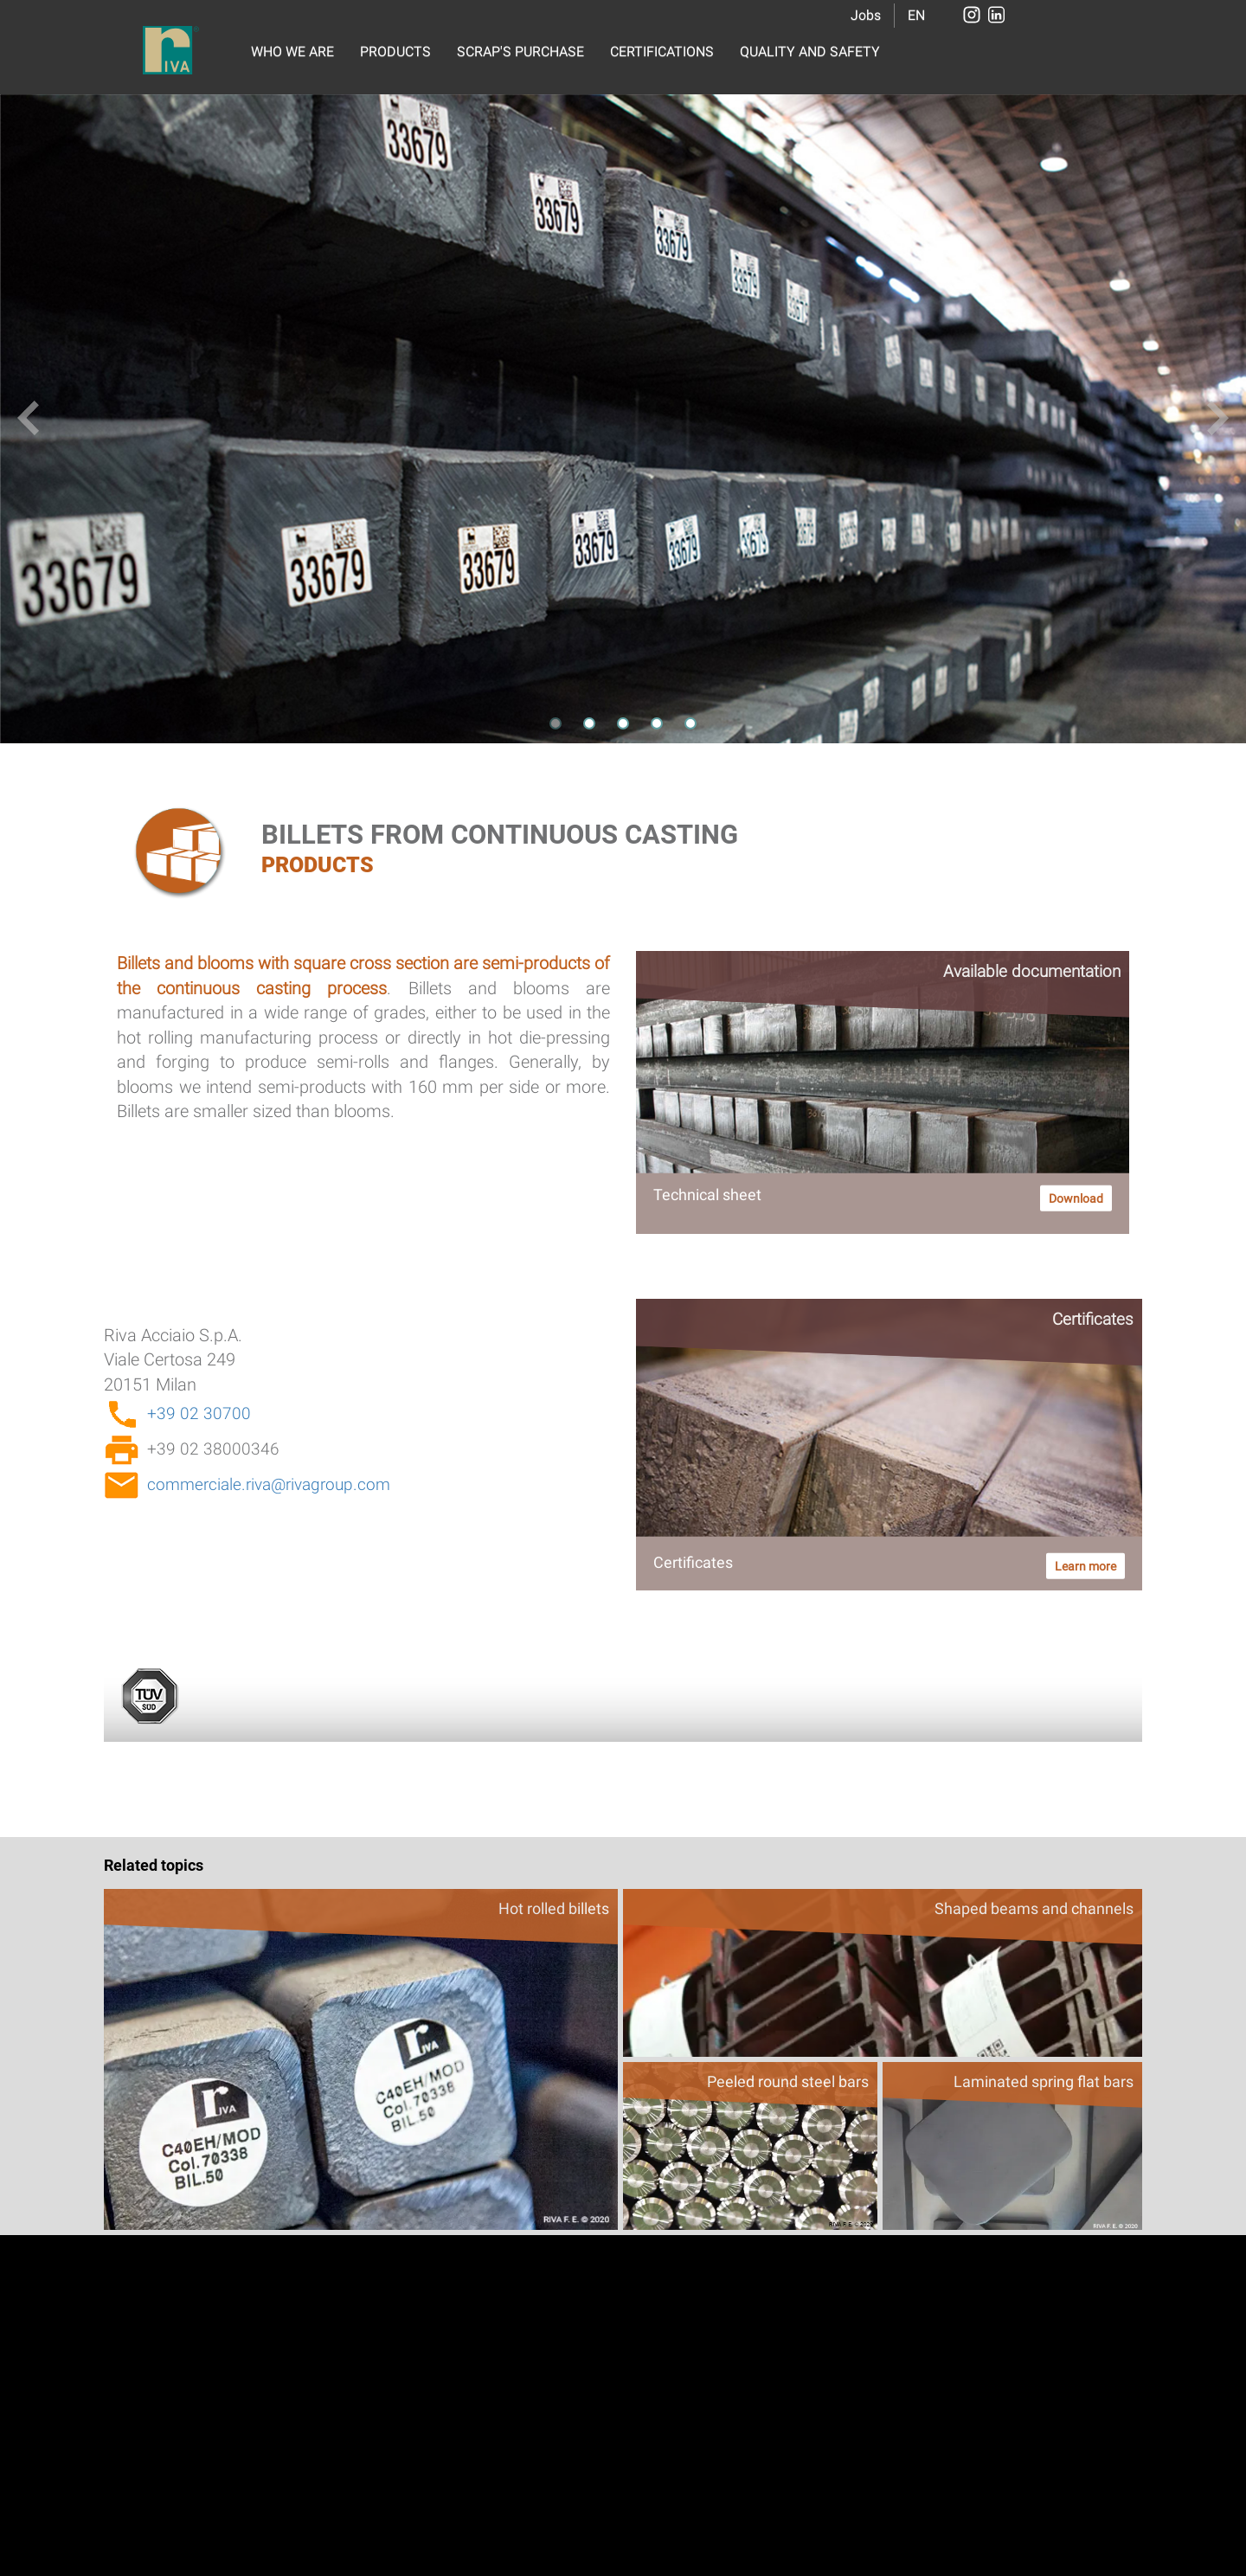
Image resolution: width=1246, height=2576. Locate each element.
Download (1076, 1198)
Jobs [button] (866, 15)
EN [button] (916, 15)
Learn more (1085, 1566)
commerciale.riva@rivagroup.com (268, 1484)
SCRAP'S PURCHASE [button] (520, 51)
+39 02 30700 (199, 1413)
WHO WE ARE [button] (292, 51)
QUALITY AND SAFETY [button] (810, 51)
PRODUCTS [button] (395, 51)
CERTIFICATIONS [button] (662, 51)
